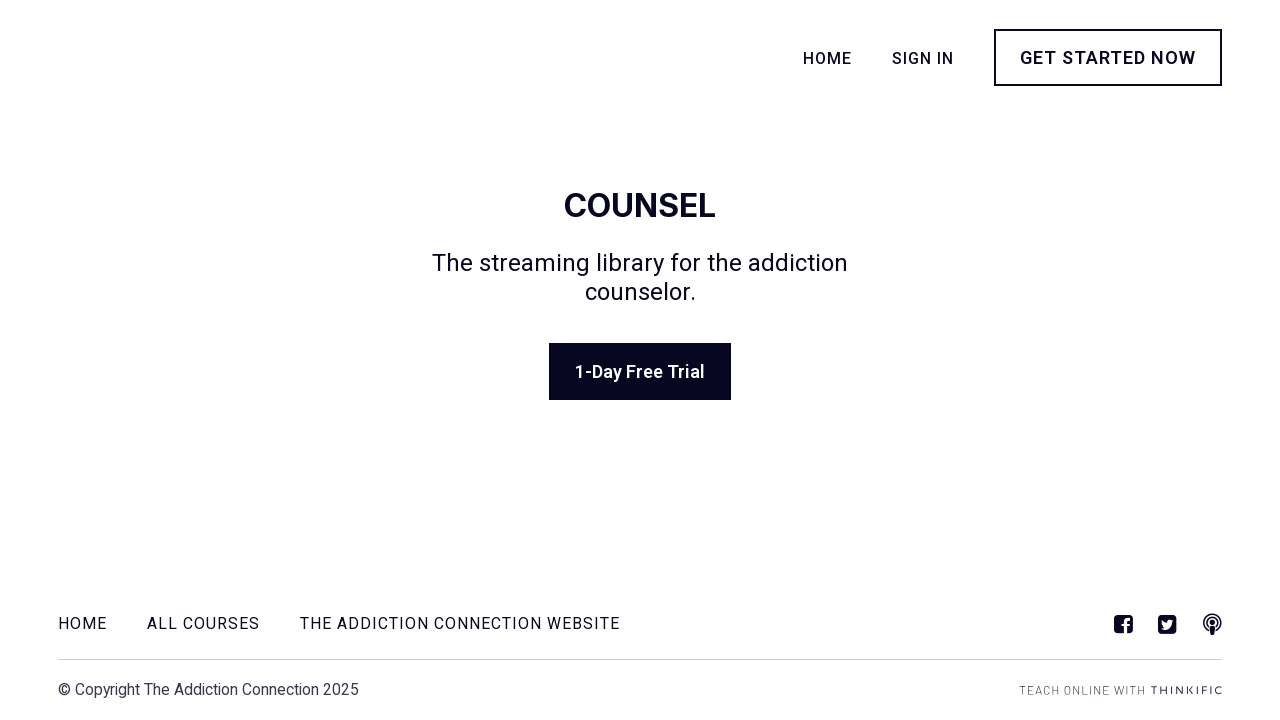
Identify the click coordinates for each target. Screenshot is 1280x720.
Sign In (923, 58)
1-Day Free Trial (640, 371)
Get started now (1108, 57)
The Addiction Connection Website (460, 623)
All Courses (203, 623)
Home (827, 58)
